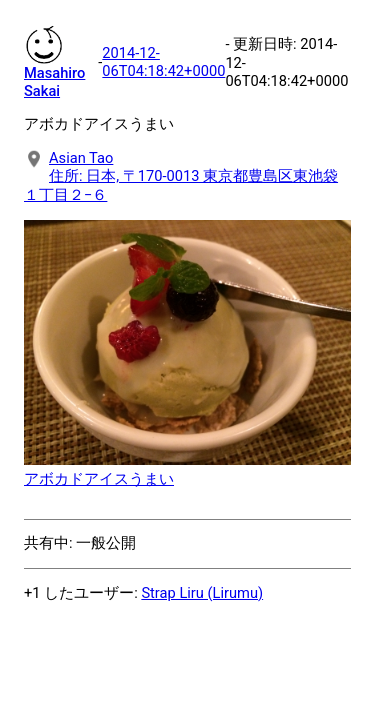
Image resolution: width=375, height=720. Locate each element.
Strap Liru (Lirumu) (202, 593)
